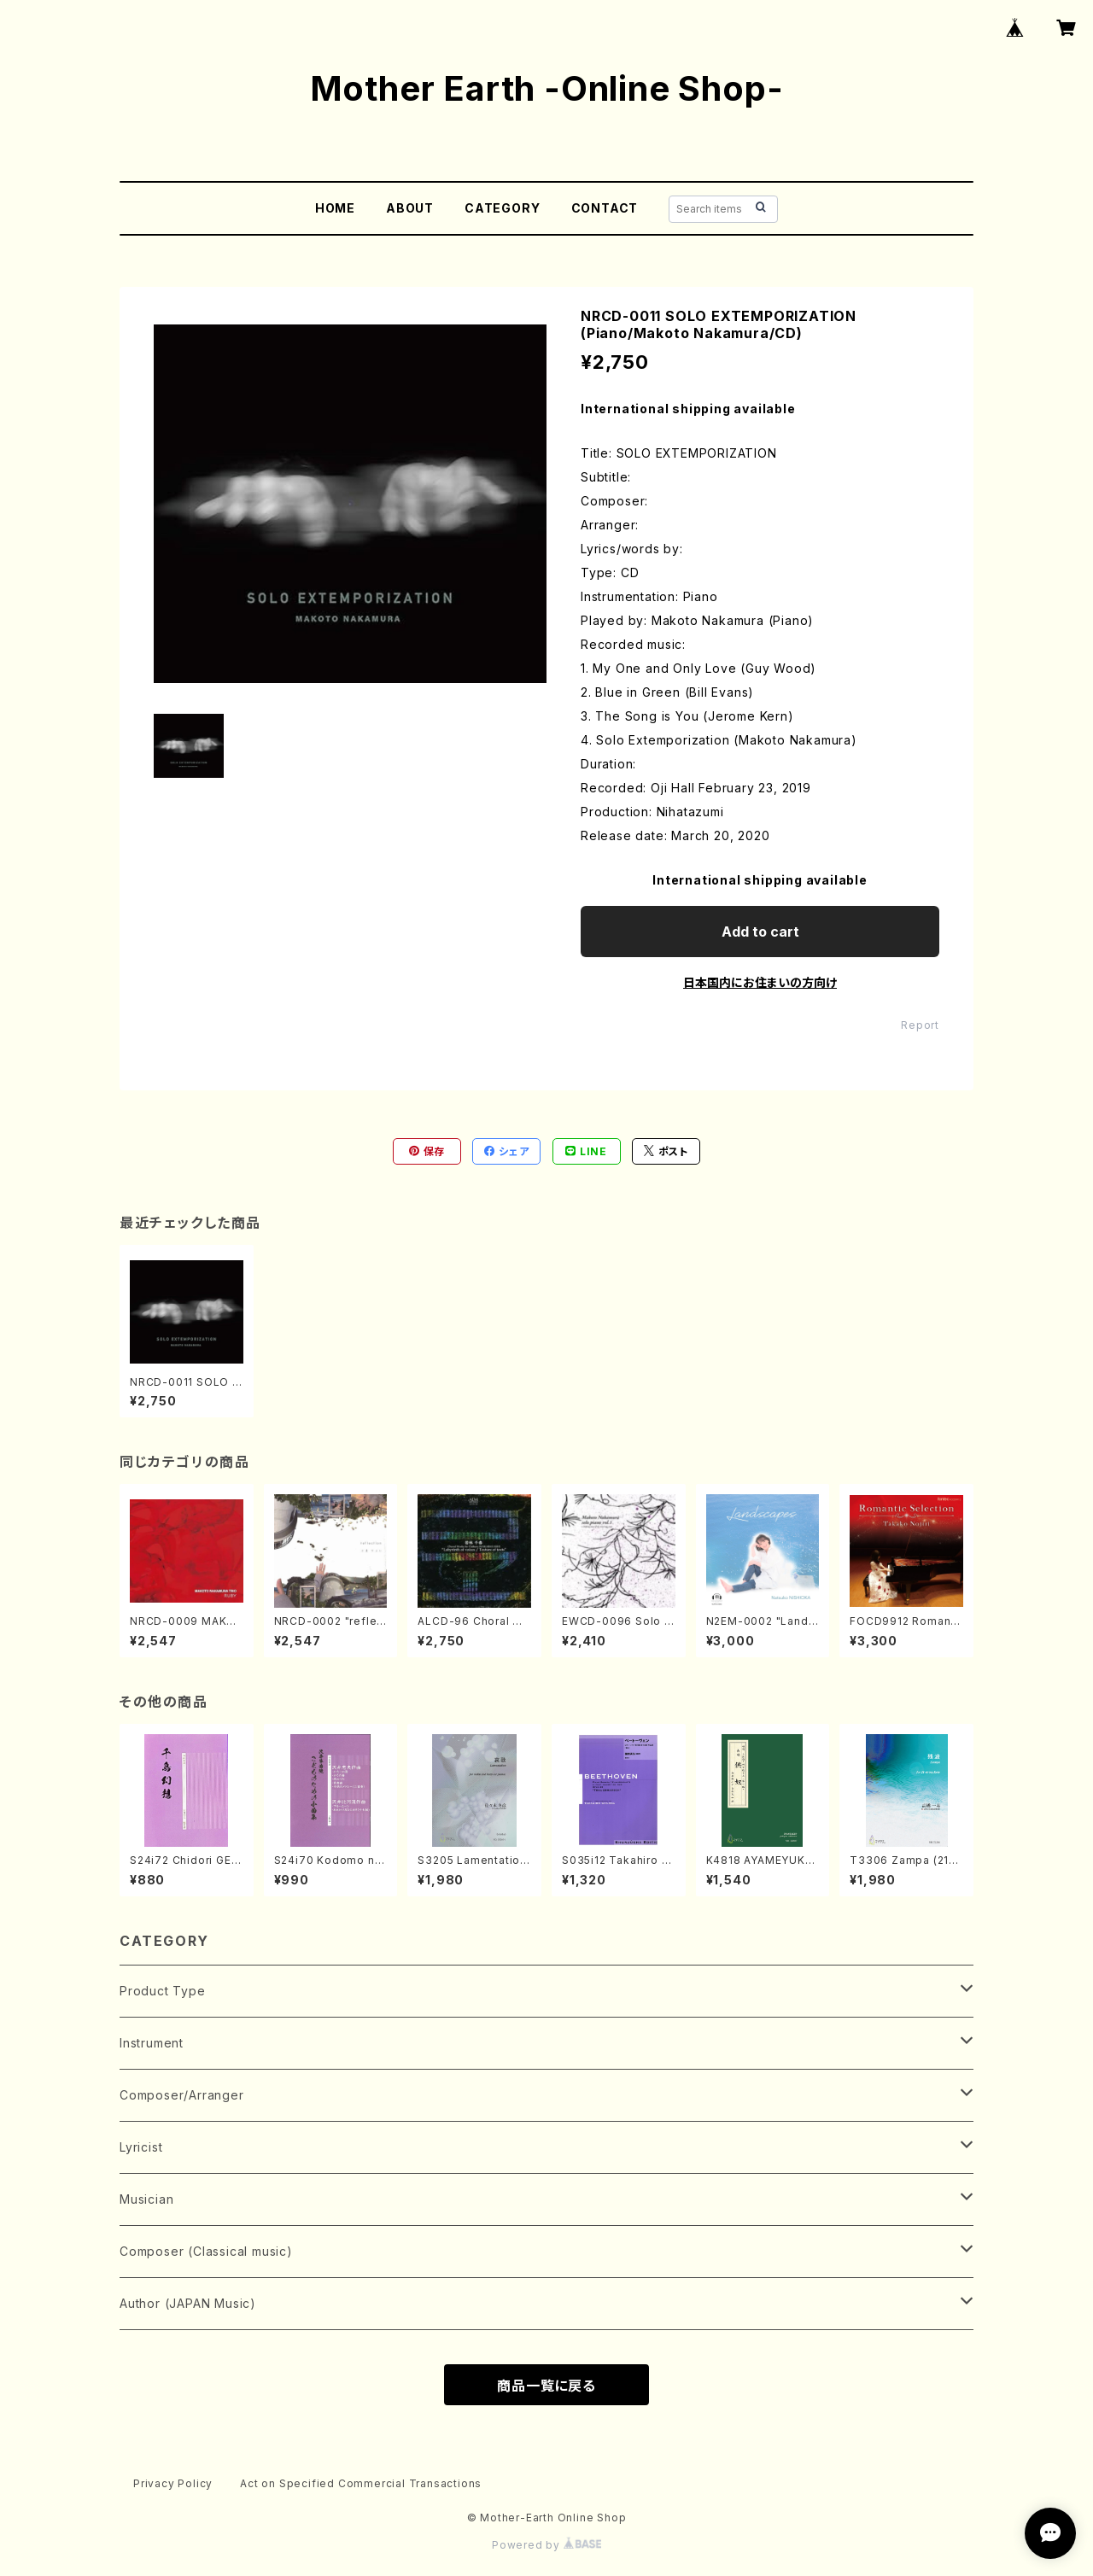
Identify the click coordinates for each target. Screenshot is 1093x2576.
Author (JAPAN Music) (188, 2303)
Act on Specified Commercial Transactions (361, 2483)
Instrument (152, 2043)
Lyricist (141, 2147)
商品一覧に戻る (546, 2385)
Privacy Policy (173, 2483)
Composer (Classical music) (206, 2251)
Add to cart (760, 931)
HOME (335, 208)
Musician (146, 2199)
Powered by (546, 2544)
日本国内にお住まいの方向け (760, 982)
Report (920, 1025)
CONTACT (605, 208)
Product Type (163, 1990)
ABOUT (410, 208)
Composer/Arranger (182, 2095)
